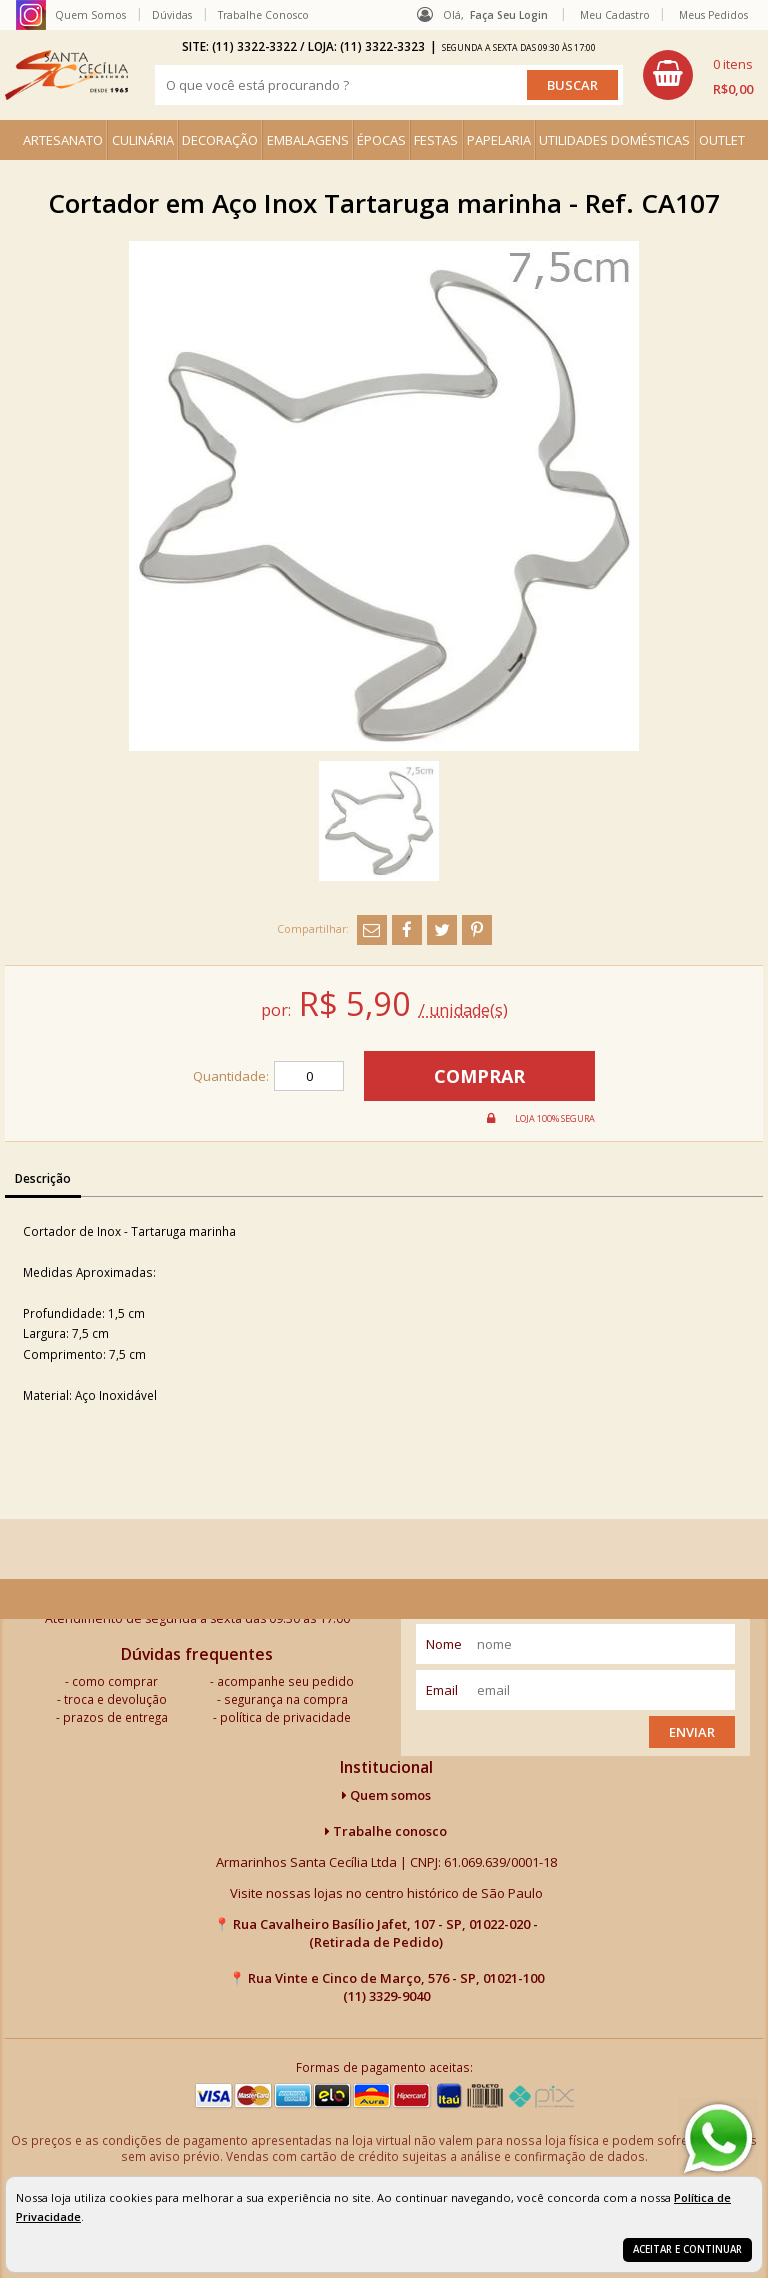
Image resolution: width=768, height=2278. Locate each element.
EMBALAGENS (308, 140)
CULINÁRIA (143, 140)
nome (444, 1644)
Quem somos (386, 1795)
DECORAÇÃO (220, 140)
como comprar (115, 1681)
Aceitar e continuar (687, 2249)
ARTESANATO (63, 140)
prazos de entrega (115, 1717)
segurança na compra (286, 1699)
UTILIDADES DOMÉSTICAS (614, 140)
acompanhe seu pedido (285, 1681)
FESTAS (436, 140)
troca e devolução (115, 1699)
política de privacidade (285, 1717)
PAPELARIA (499, 140)
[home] (66, 75)
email (442, 1690)
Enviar (692, 1732)
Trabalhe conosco (386, 1831)
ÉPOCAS (381, 140)
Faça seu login (509, 15)
